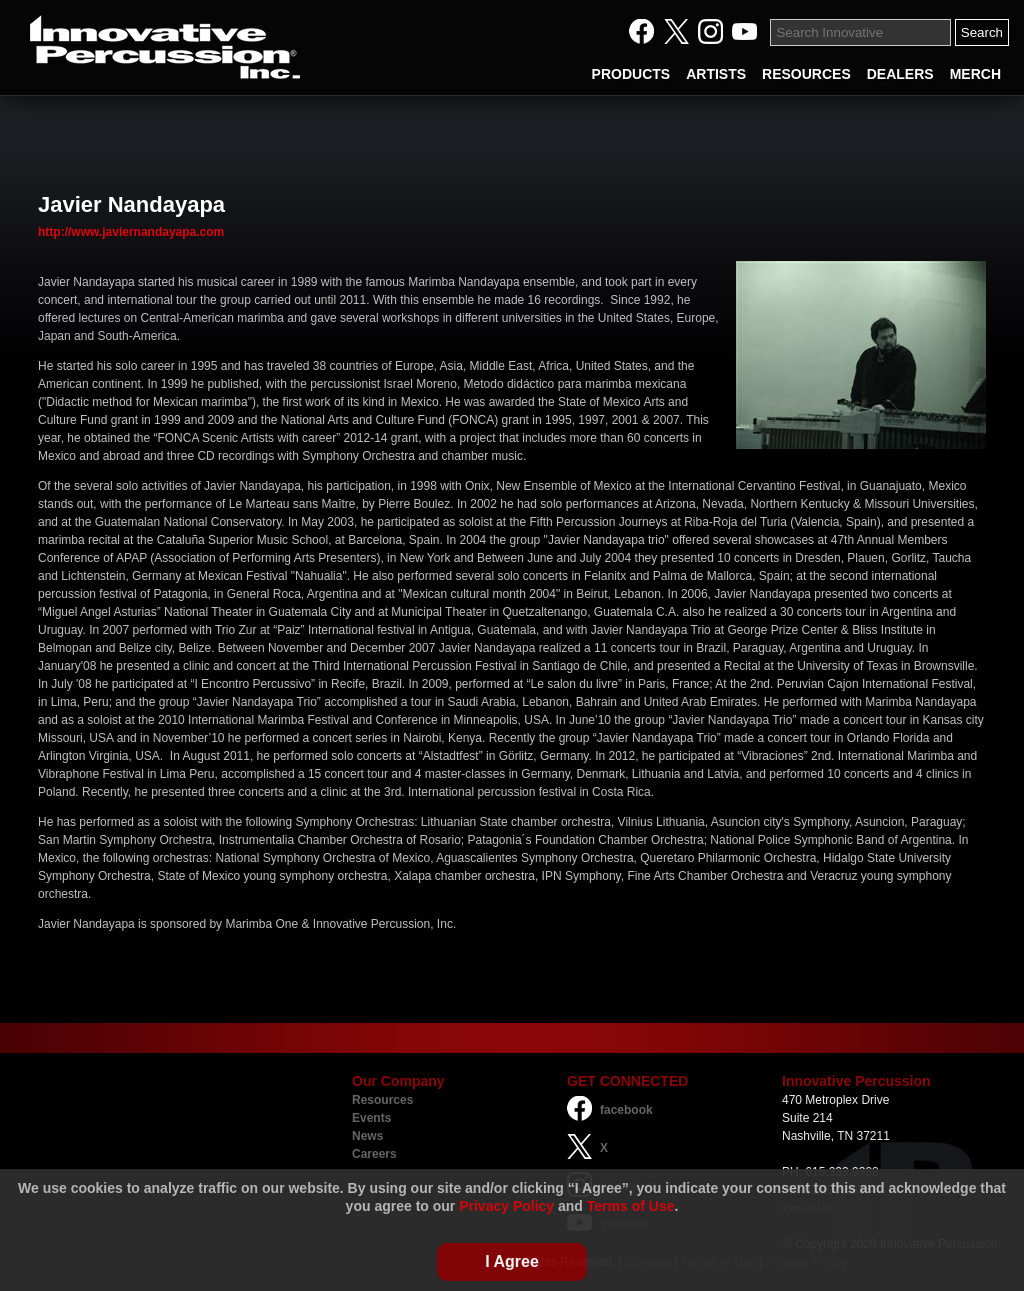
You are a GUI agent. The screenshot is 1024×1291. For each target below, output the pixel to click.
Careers (374, 1154)
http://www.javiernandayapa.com (131, 232)
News (367, 1136)
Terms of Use (631, 1206)
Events (371, 1118)
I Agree (512, 1261)
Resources (382, 1100)
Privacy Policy (506, 1206)
